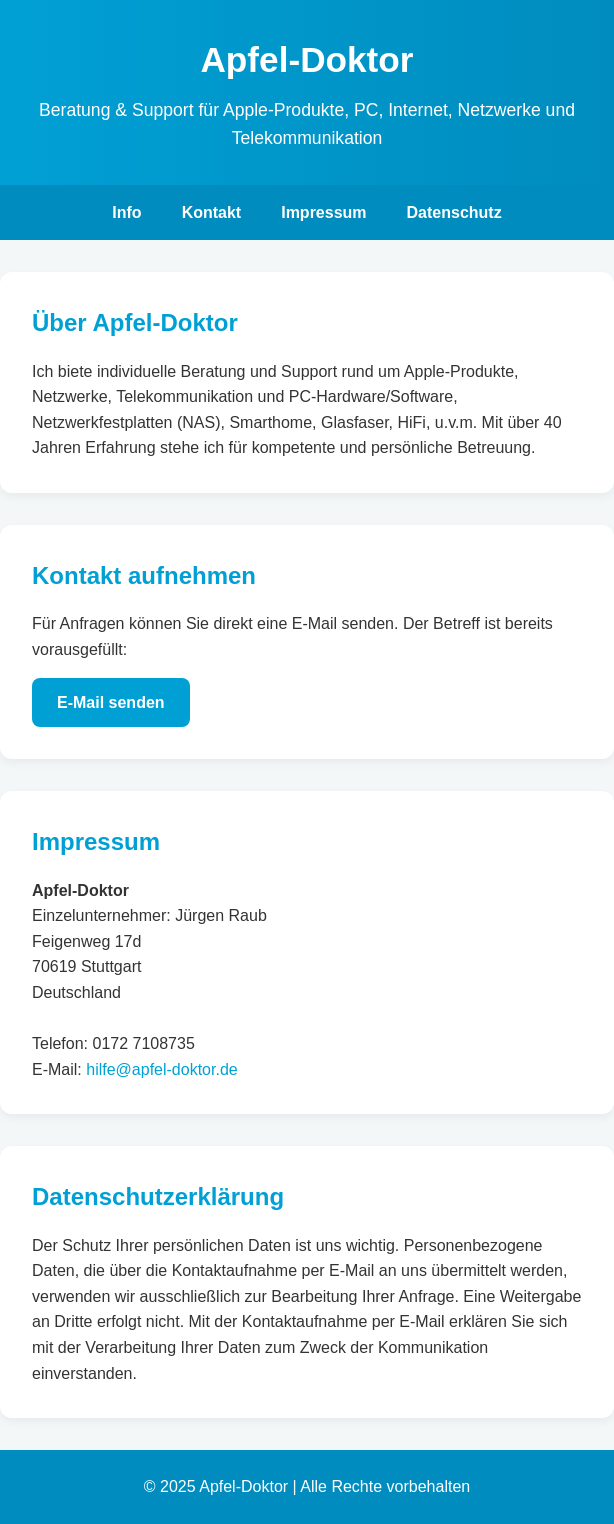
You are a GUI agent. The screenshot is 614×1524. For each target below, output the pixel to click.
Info (126, 212)
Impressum (323, 212)
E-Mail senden (111, 702)
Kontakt (212, 212)
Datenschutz (454, 212)
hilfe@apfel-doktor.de (161, 1069)
